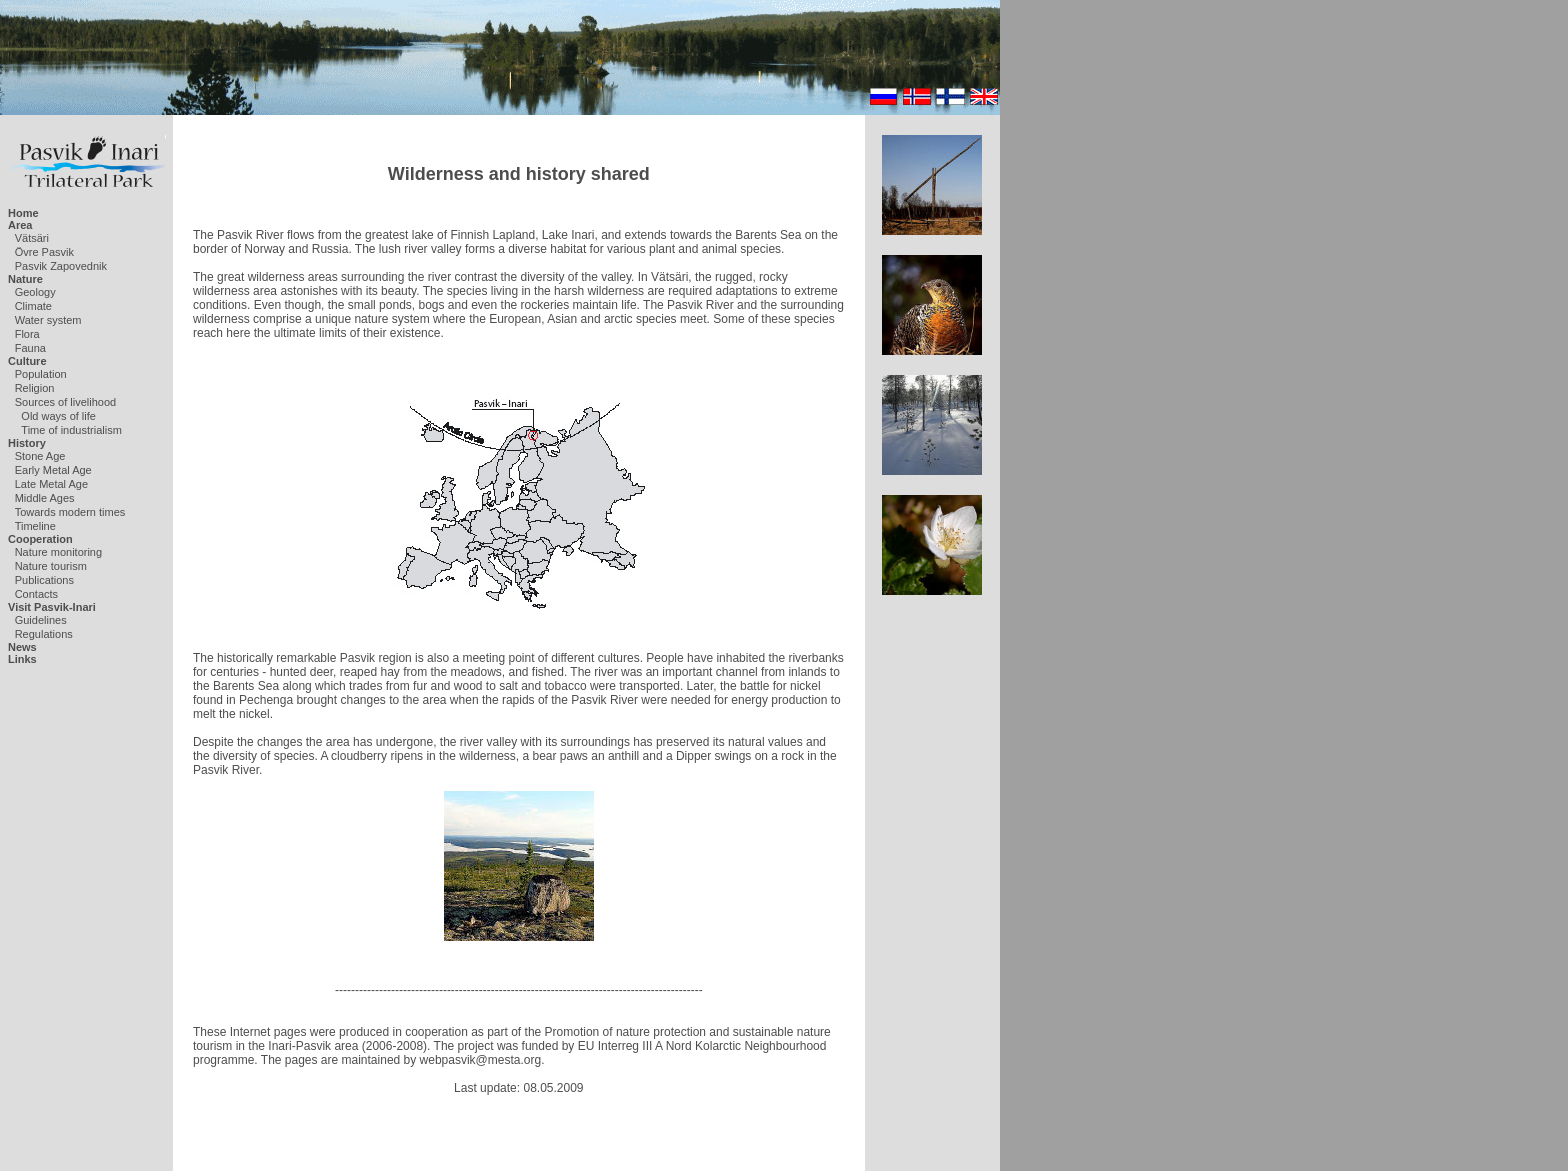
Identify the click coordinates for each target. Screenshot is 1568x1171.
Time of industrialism (71, 430)
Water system (48, 320)
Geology (35, 292)
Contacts (36, 594)
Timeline (35, 526)
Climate (33, 306)
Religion (35, 388)
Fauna (30, 348)
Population (41, 374)
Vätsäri (32, 238)
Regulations (44, 634)
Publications (44, 580)
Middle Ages (45, 498)
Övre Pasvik (44, 252)
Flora (27, 334)
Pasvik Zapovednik (61, 266)
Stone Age (40, 456)
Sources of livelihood (66, 402)
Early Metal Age (53, 470)
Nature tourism (51, 566)
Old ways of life (58, 416)
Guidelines (41, 620)
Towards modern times (70, 512)
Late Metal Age (51, 484)
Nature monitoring (58, 552)
